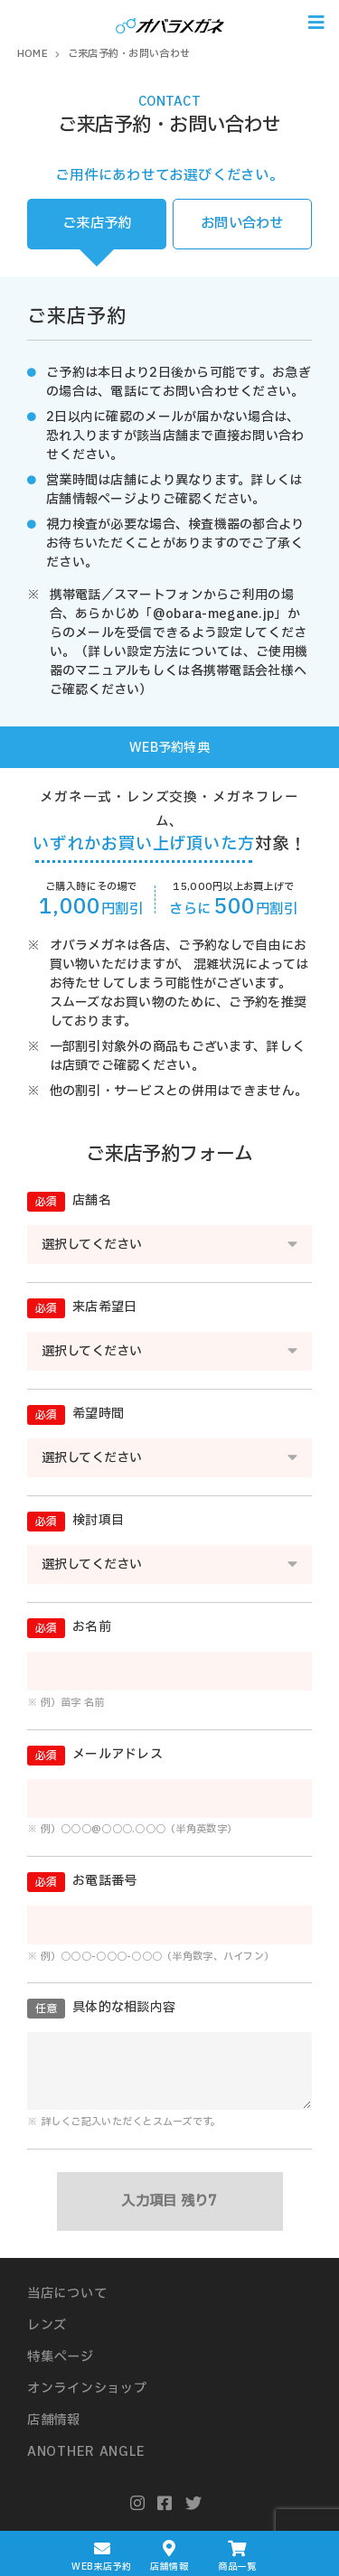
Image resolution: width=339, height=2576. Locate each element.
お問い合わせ (242, 223)
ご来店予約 (96, 223)
